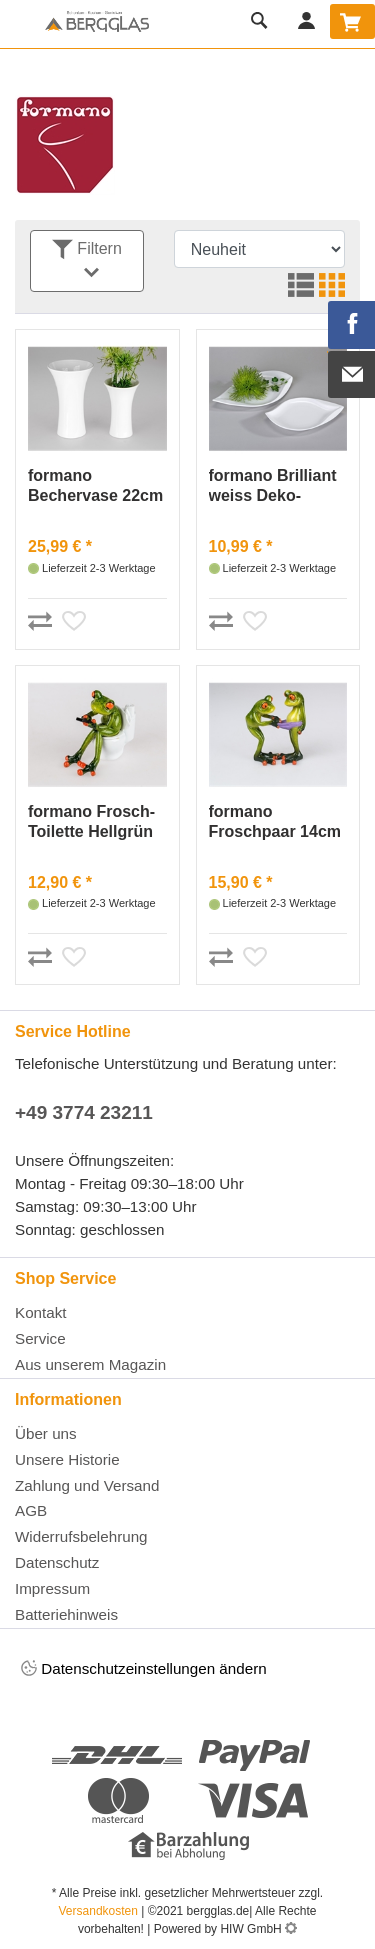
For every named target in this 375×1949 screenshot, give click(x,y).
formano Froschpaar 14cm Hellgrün (275, 822)
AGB (31, 1510)
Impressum (52, 1588)
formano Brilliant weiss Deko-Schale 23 (273, 486)
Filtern (87, 261)
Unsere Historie (67, 1459)
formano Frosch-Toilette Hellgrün (91, 821)
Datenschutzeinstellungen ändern (144, 1669)
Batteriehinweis (66, 1614)
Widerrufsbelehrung (81, 1536)
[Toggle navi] (20, 24)
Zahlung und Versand (87, 1485)
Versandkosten (98, 1911)
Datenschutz (57, 1562)
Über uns (46, 1433)
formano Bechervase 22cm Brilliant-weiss (95, 486)
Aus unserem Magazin (90, 1364)
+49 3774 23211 (84, 1112)
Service (40, 1338)
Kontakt (41, 1312)
